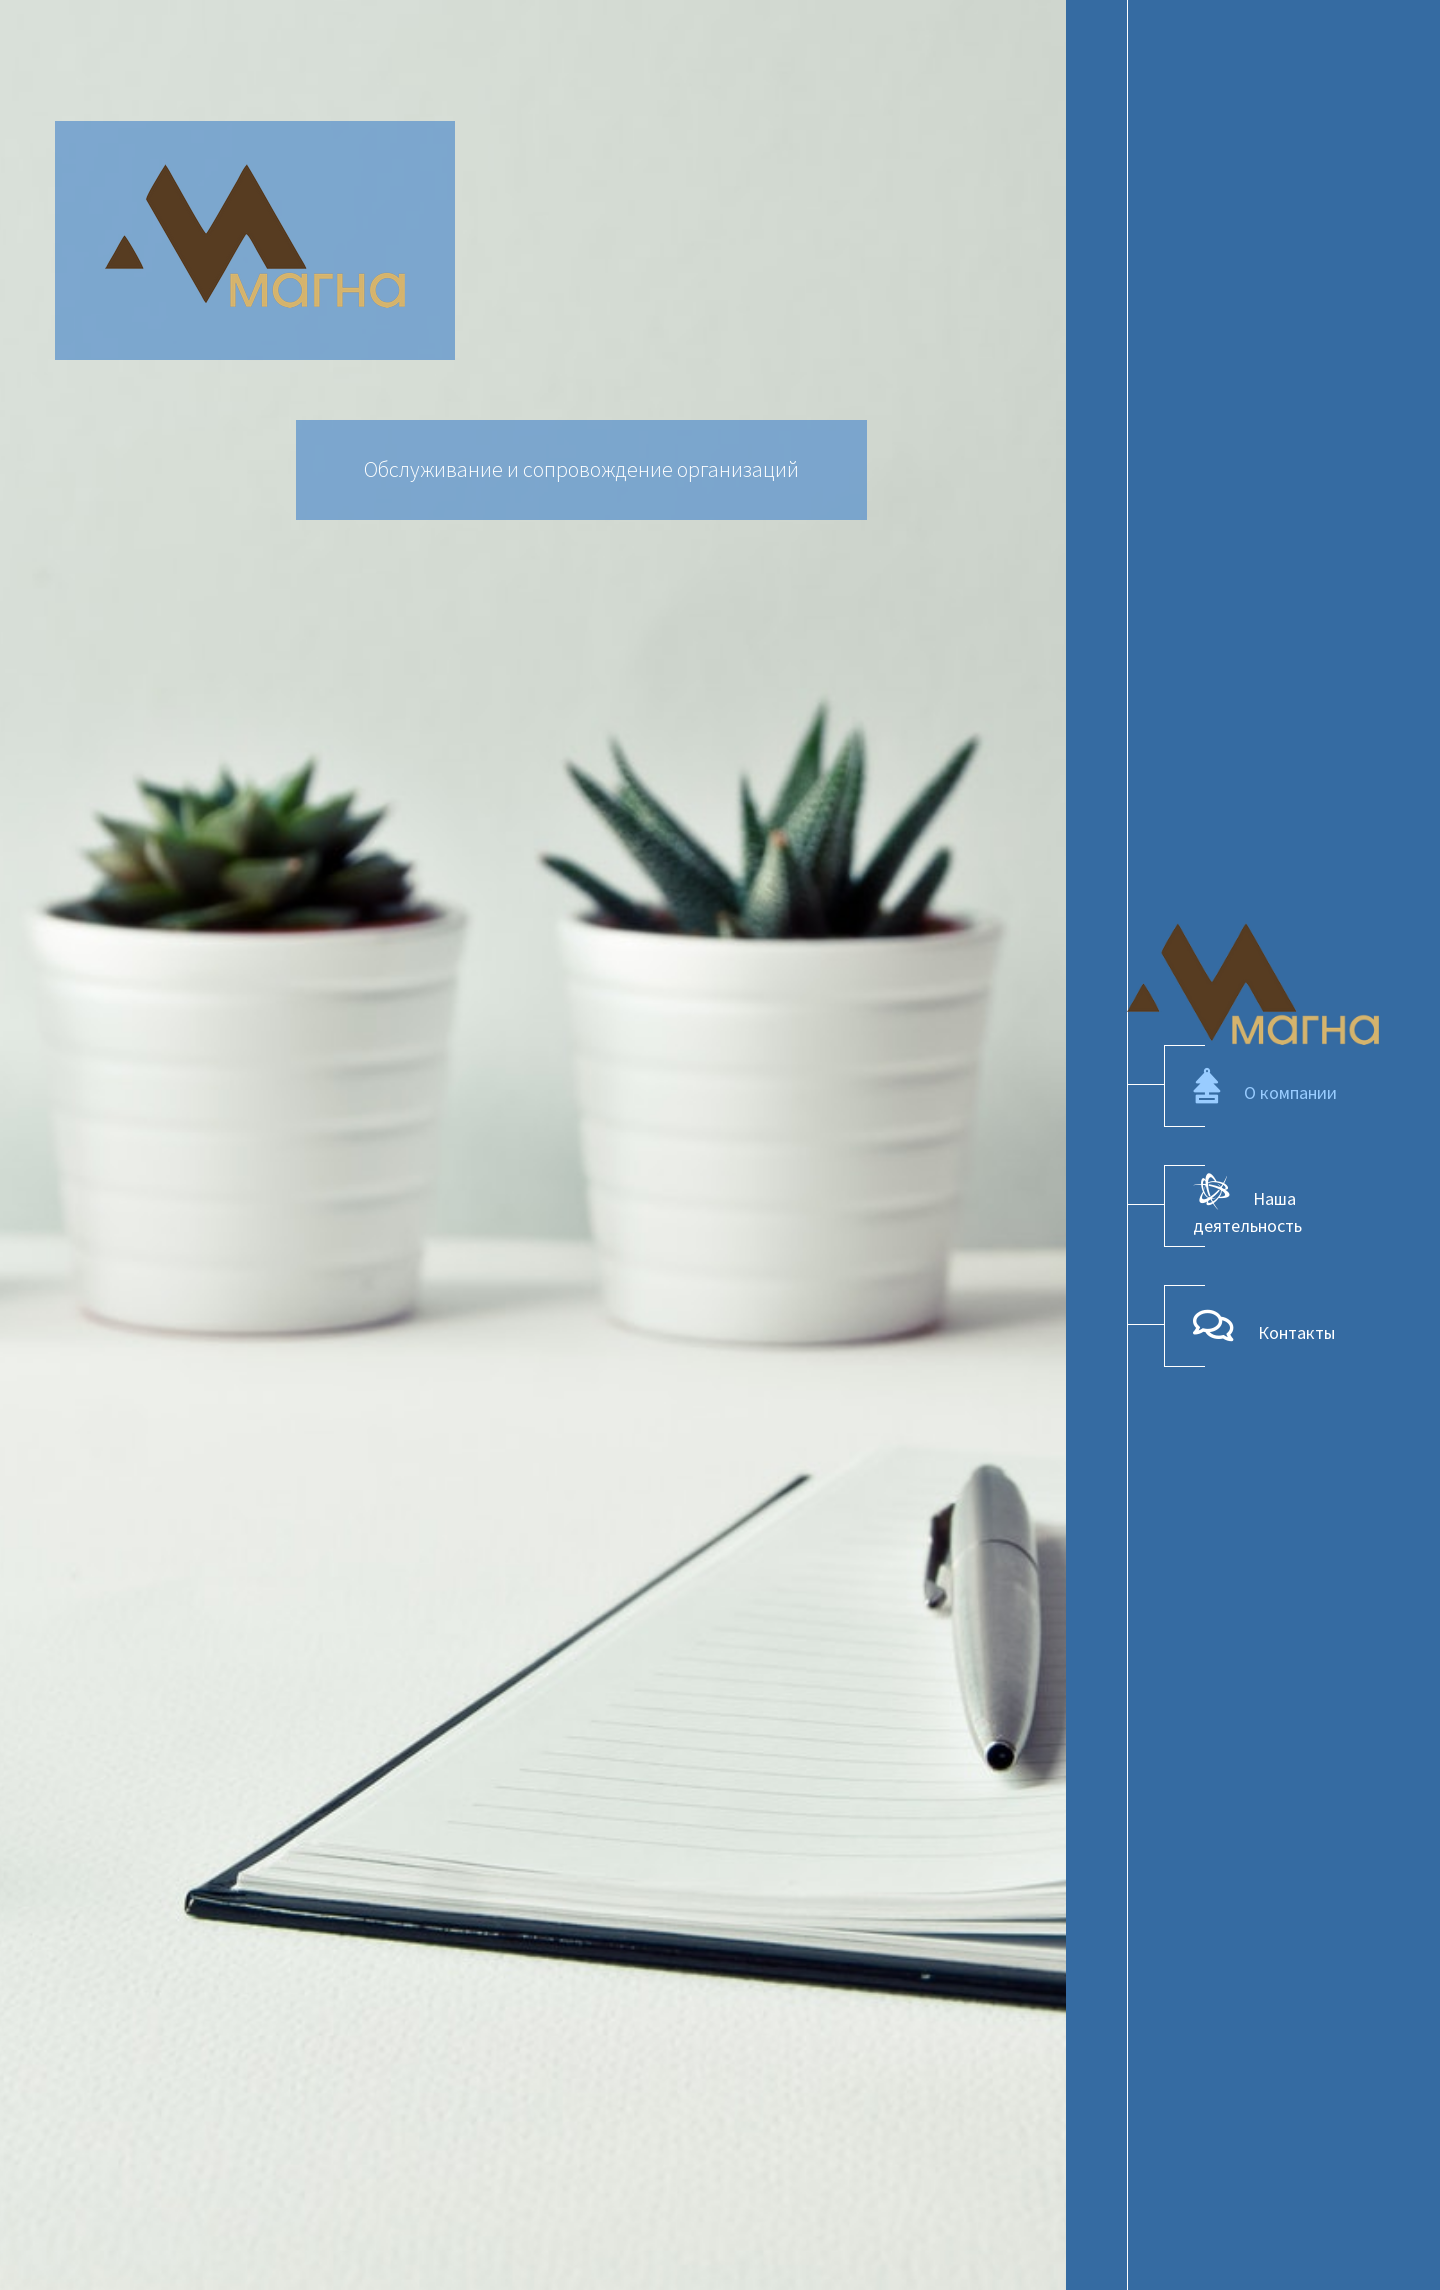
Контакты (1264, 1326)
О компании (1265, 1086)
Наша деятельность (1247, 1204)
